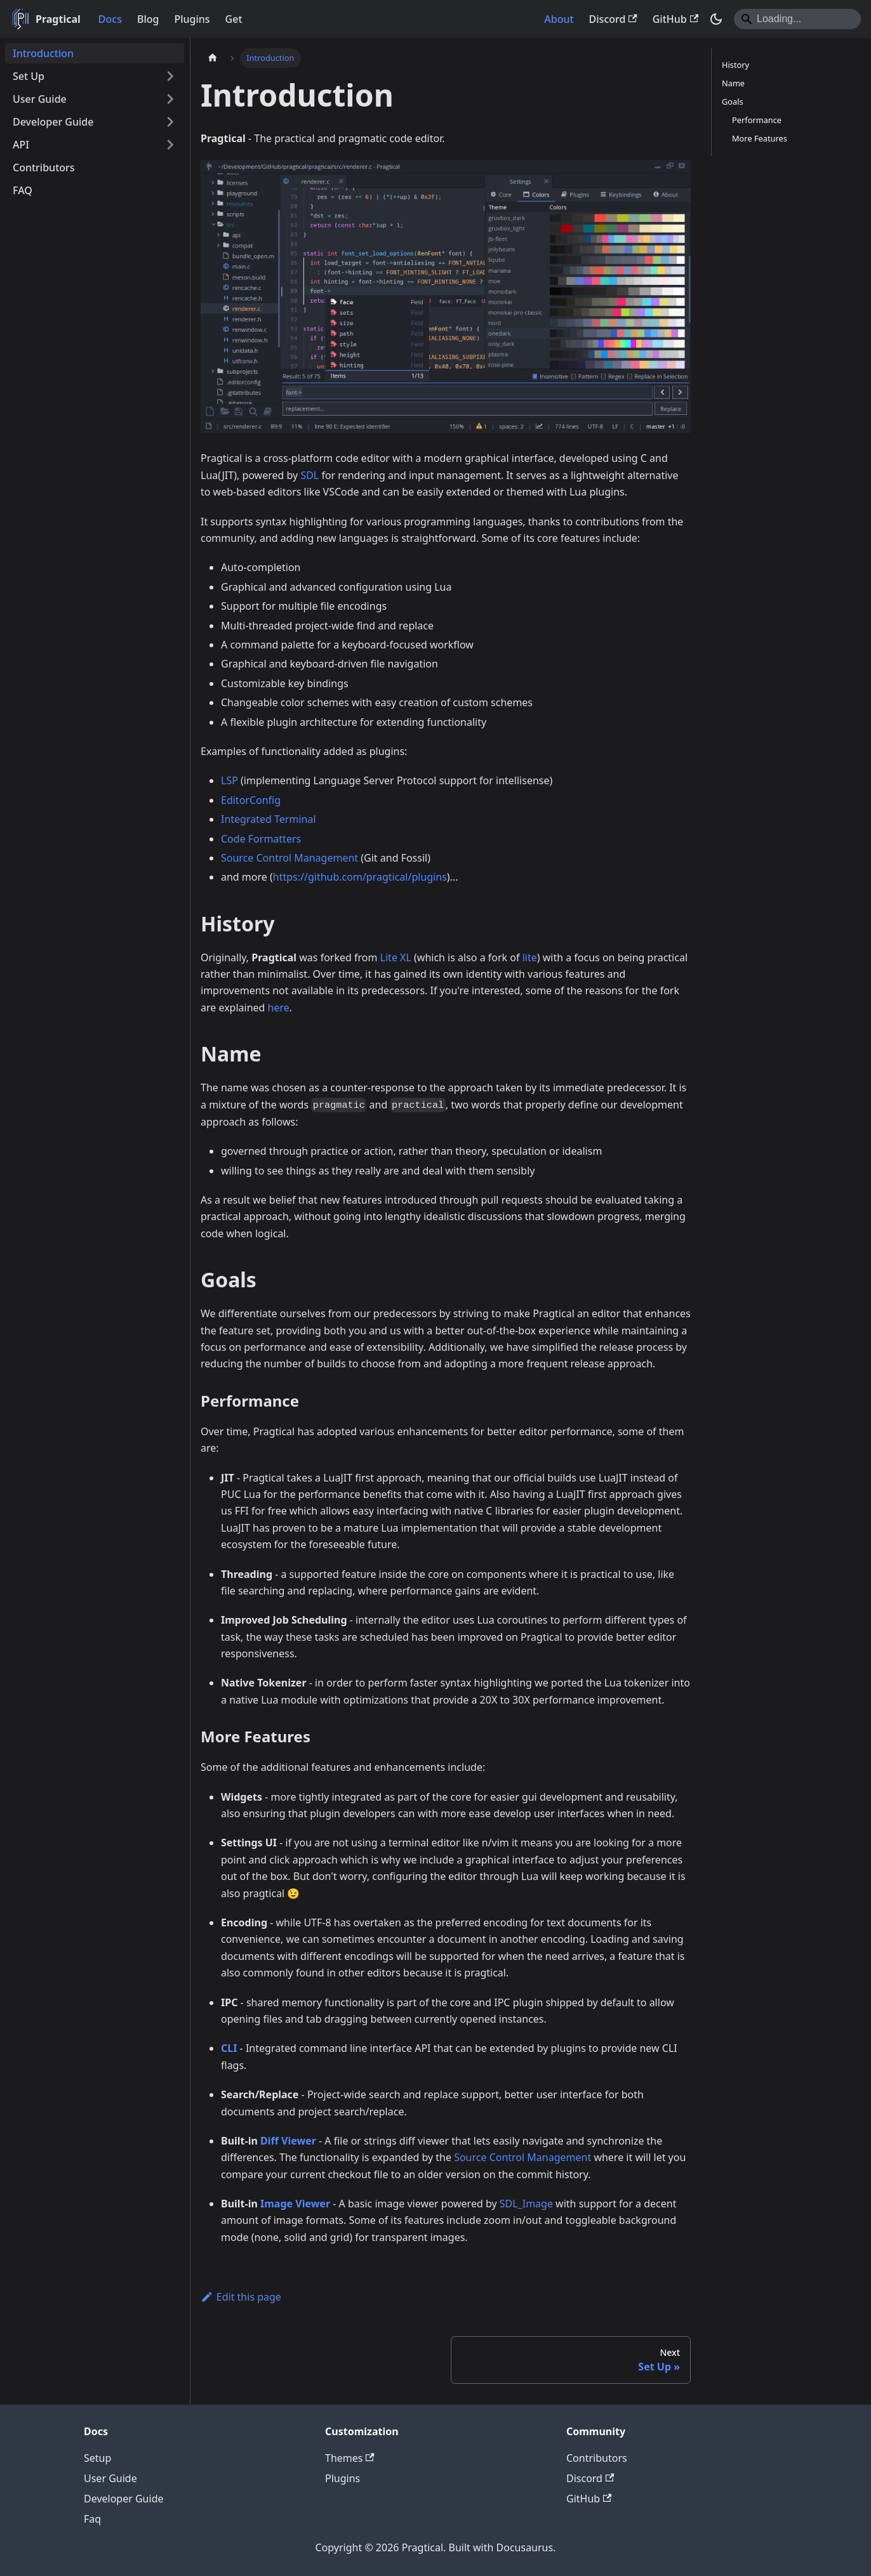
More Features (759, 138)
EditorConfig (251, 800)
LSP (229, 780)
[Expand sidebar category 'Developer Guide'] (170, 122)
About (558, 19)
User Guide (40, 99)
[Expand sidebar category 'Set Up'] (170, 76)
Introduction (43, 53)
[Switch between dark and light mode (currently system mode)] (716, 19)
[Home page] (213, 58)
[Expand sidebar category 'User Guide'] (170, 99)
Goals (732, 101)
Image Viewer (295, 2204)
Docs (110, 19)
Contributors (44, 167)
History (735, 64)
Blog (148, 19)
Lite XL (395, 957)
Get (234, 19)
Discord (613, 19)
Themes (350, 2458)
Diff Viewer (288, 2141)
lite (529, 957)
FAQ (22, 190)
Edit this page (241, 2297)
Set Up (28, 76)
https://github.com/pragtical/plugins (360, 877)
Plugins (191, 19)
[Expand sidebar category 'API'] (170, 145)
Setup (97, 2458)
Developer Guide (53, 122)
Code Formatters (261, 839)
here (278, 1008)
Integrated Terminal (268, 819)
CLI (229, 2048)
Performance (756, 120)
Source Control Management (289, 858)
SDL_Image (526, 2204)
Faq (92, 2519)
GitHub (675, 19)
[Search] (797, 19)
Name (733, 83)
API (21, 145)
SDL (309, 475)
